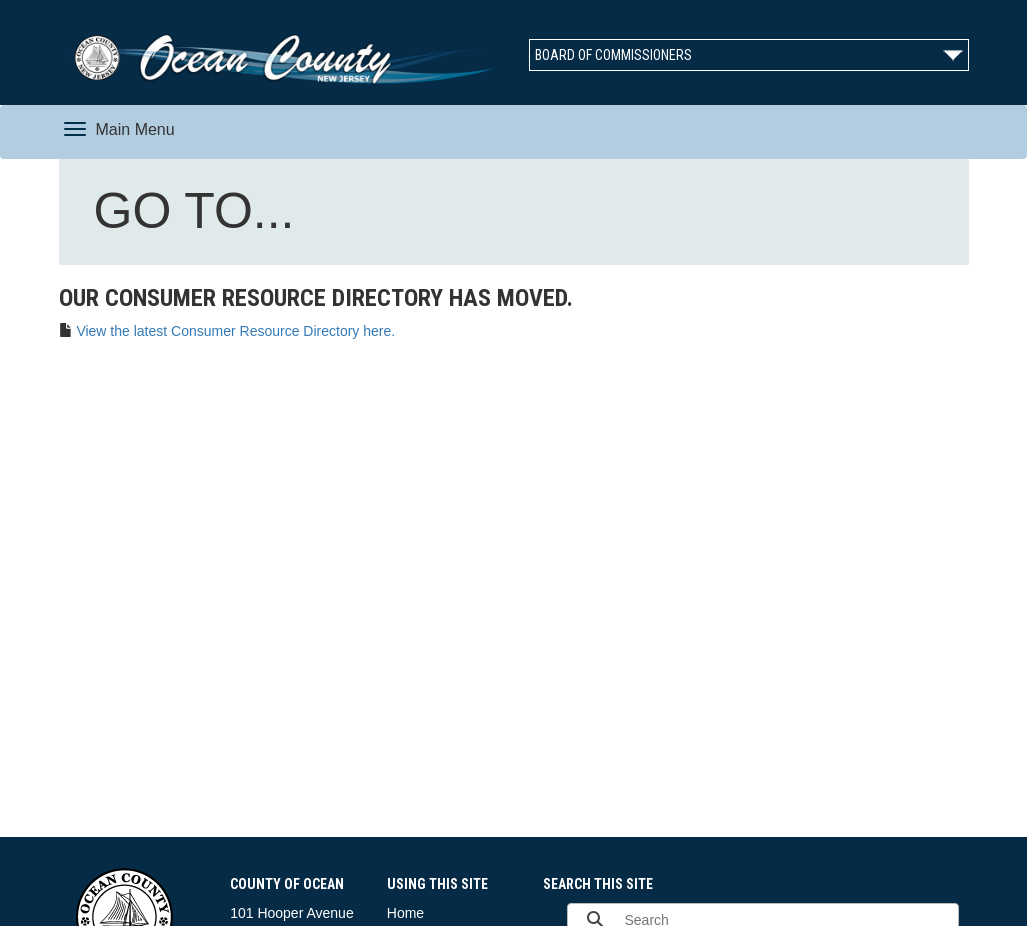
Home (405, 913)
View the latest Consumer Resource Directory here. (235, 331)
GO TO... (199, 215)
